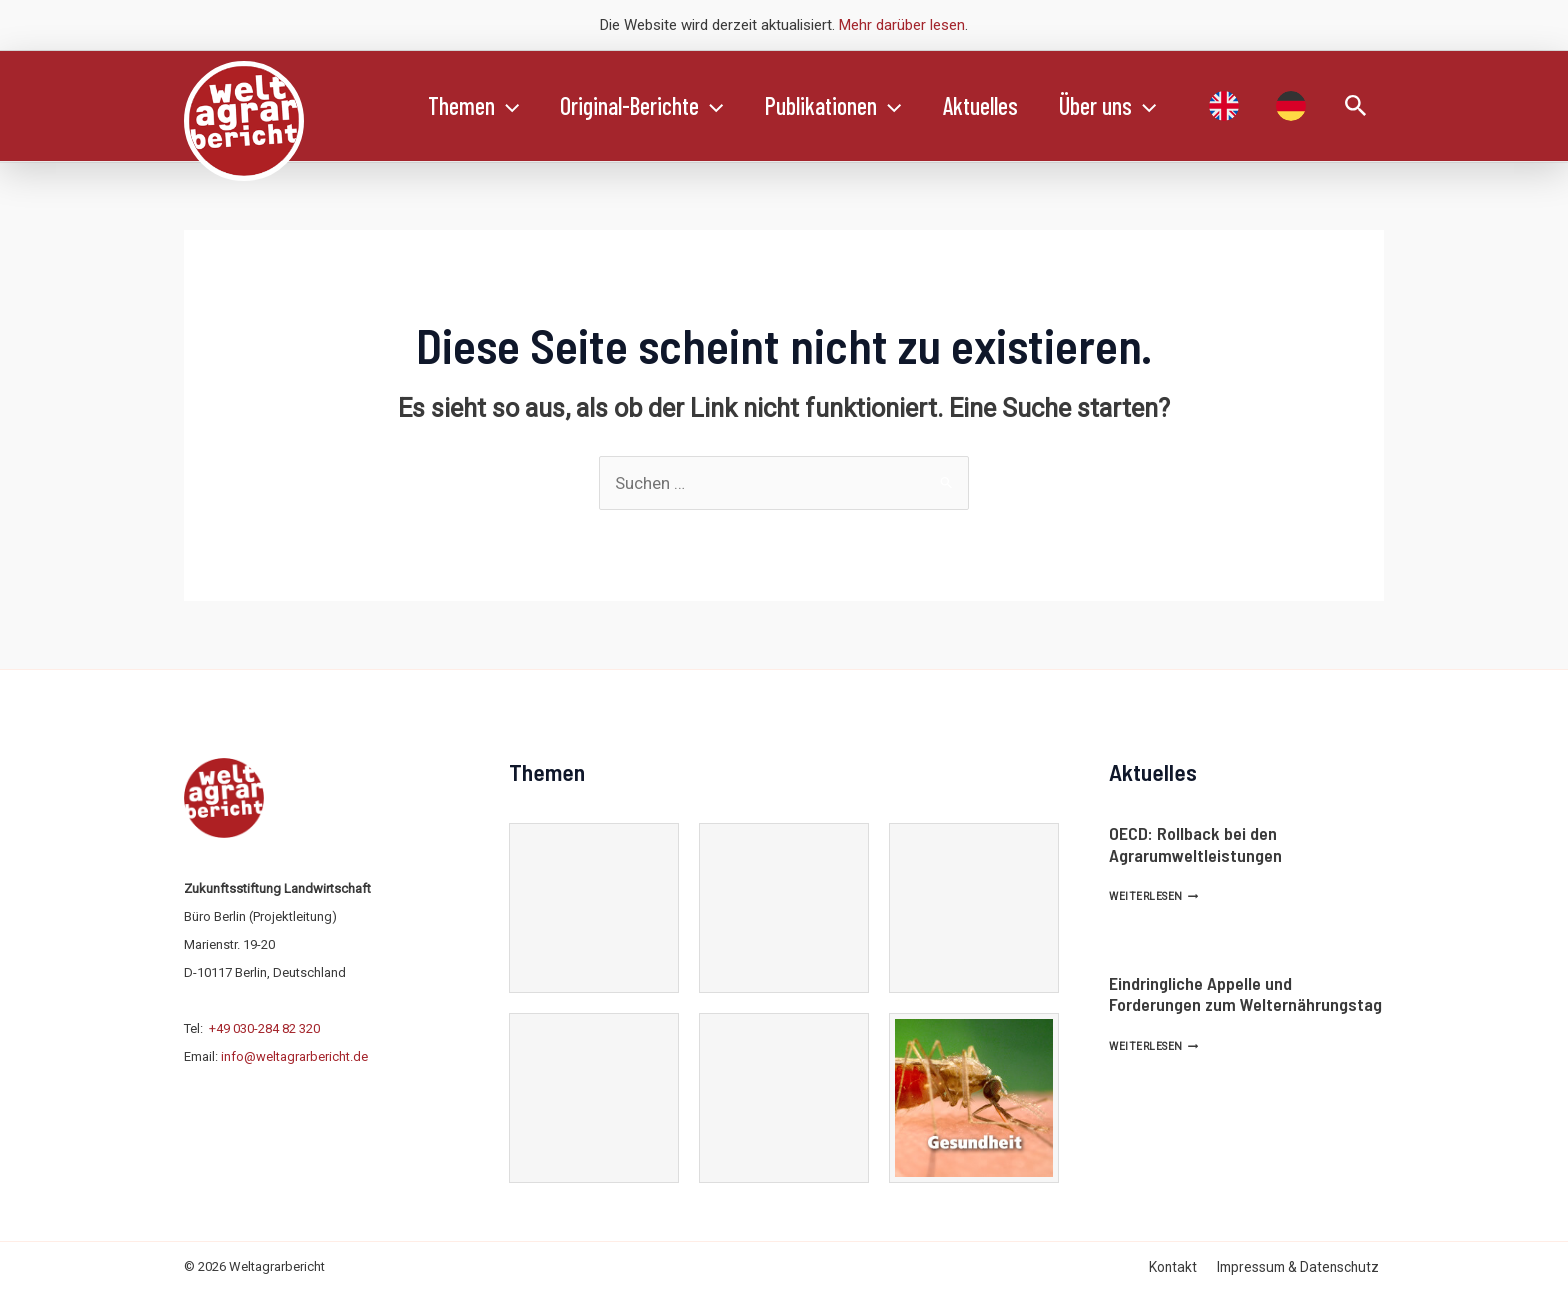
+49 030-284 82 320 (264, 1028)
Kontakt (1184, 1267)
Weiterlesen (1153, 896)
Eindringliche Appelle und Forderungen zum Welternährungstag (1245, 994)
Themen (476, 106)
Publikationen (850, 106)
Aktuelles (1003, 105)
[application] (510, 106)
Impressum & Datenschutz (1303, 1267)
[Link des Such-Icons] (1356, 106)
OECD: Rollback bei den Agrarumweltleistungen (1195, 844)
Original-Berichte (651, 106)
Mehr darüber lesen (902, 25)
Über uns (1137, 106)
